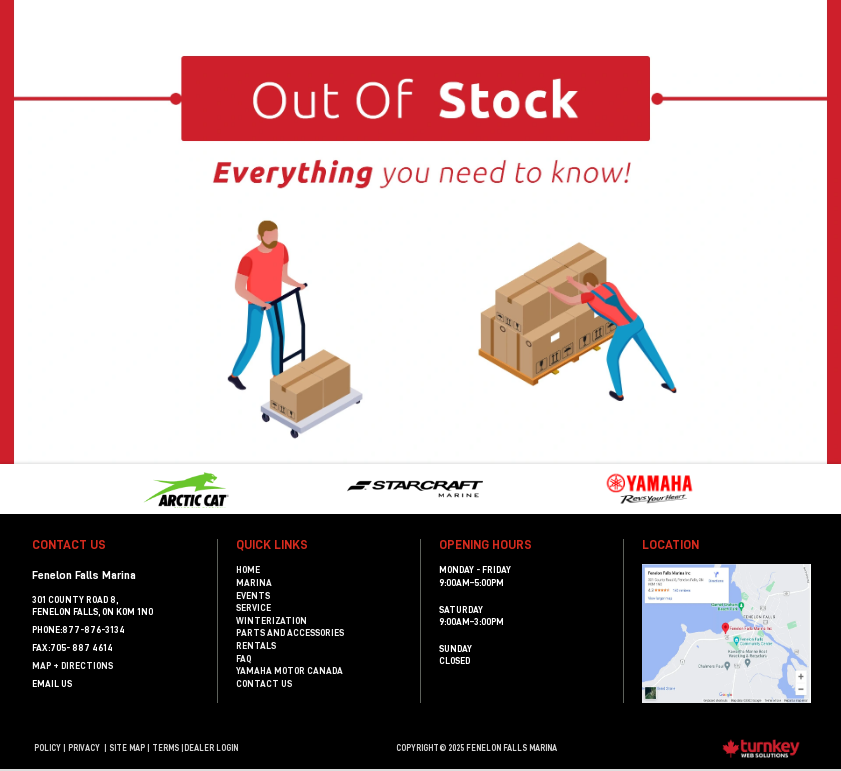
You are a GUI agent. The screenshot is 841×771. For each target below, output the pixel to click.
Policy (47, 748)
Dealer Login (211, 748)
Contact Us (264, 684)
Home (248, 570)
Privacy (84, 748)
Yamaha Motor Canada (289, 671)
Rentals (256, 646)
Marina (254, 583)
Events (253, 596)
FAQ (243, 659)
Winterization (271, 621)
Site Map (127, 748)
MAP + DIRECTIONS (72, 666)
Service (253, 608)
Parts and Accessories (290, 633)
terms (165, 748)
